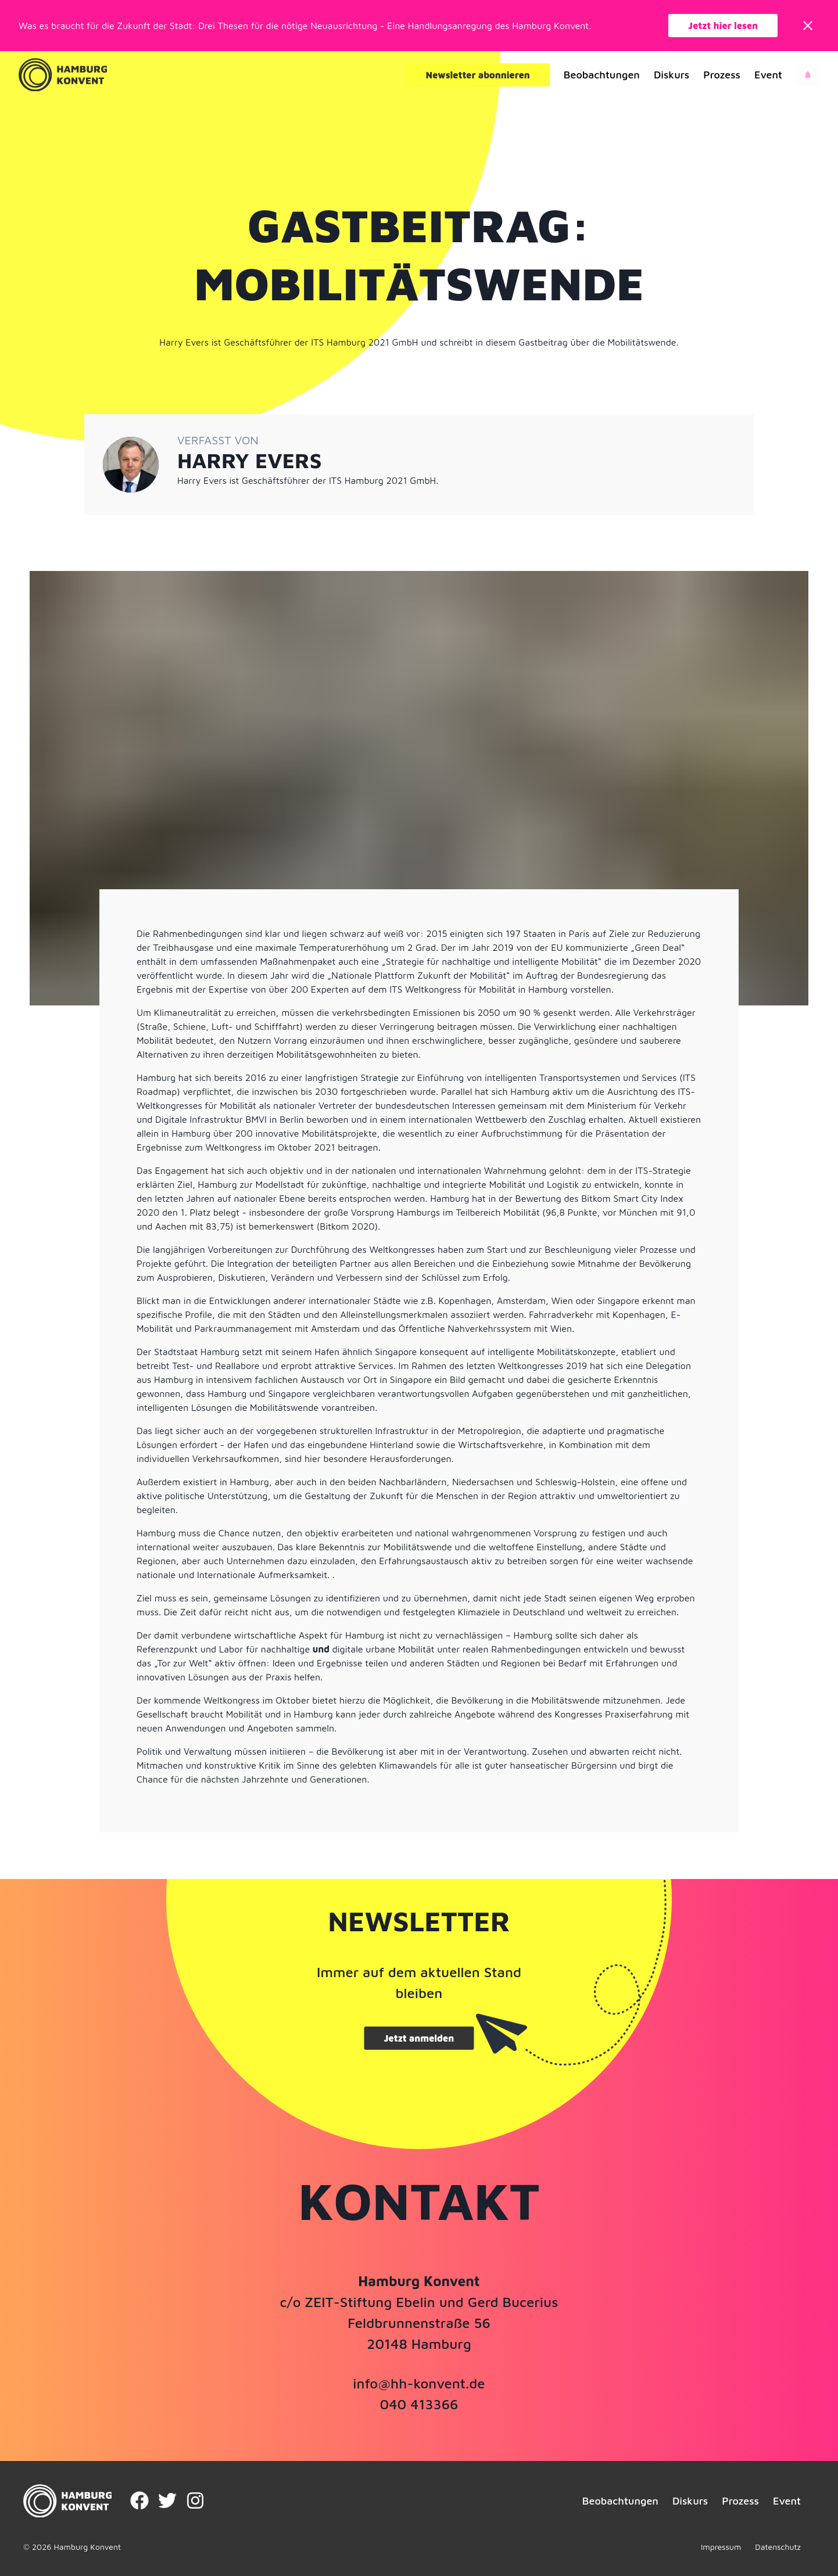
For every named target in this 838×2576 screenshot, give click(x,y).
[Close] (807, 25)
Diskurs (671, 75)
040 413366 (418, 2404)
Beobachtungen (602, 75)
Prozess (721, 75)
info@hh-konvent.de (419, 2383)
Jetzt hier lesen (723, 25)
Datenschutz (778, 2547)
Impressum (721, 2547)
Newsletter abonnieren (478, 75)
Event (768, 75)
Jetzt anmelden (419, 2038)
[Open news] (807, 75)
